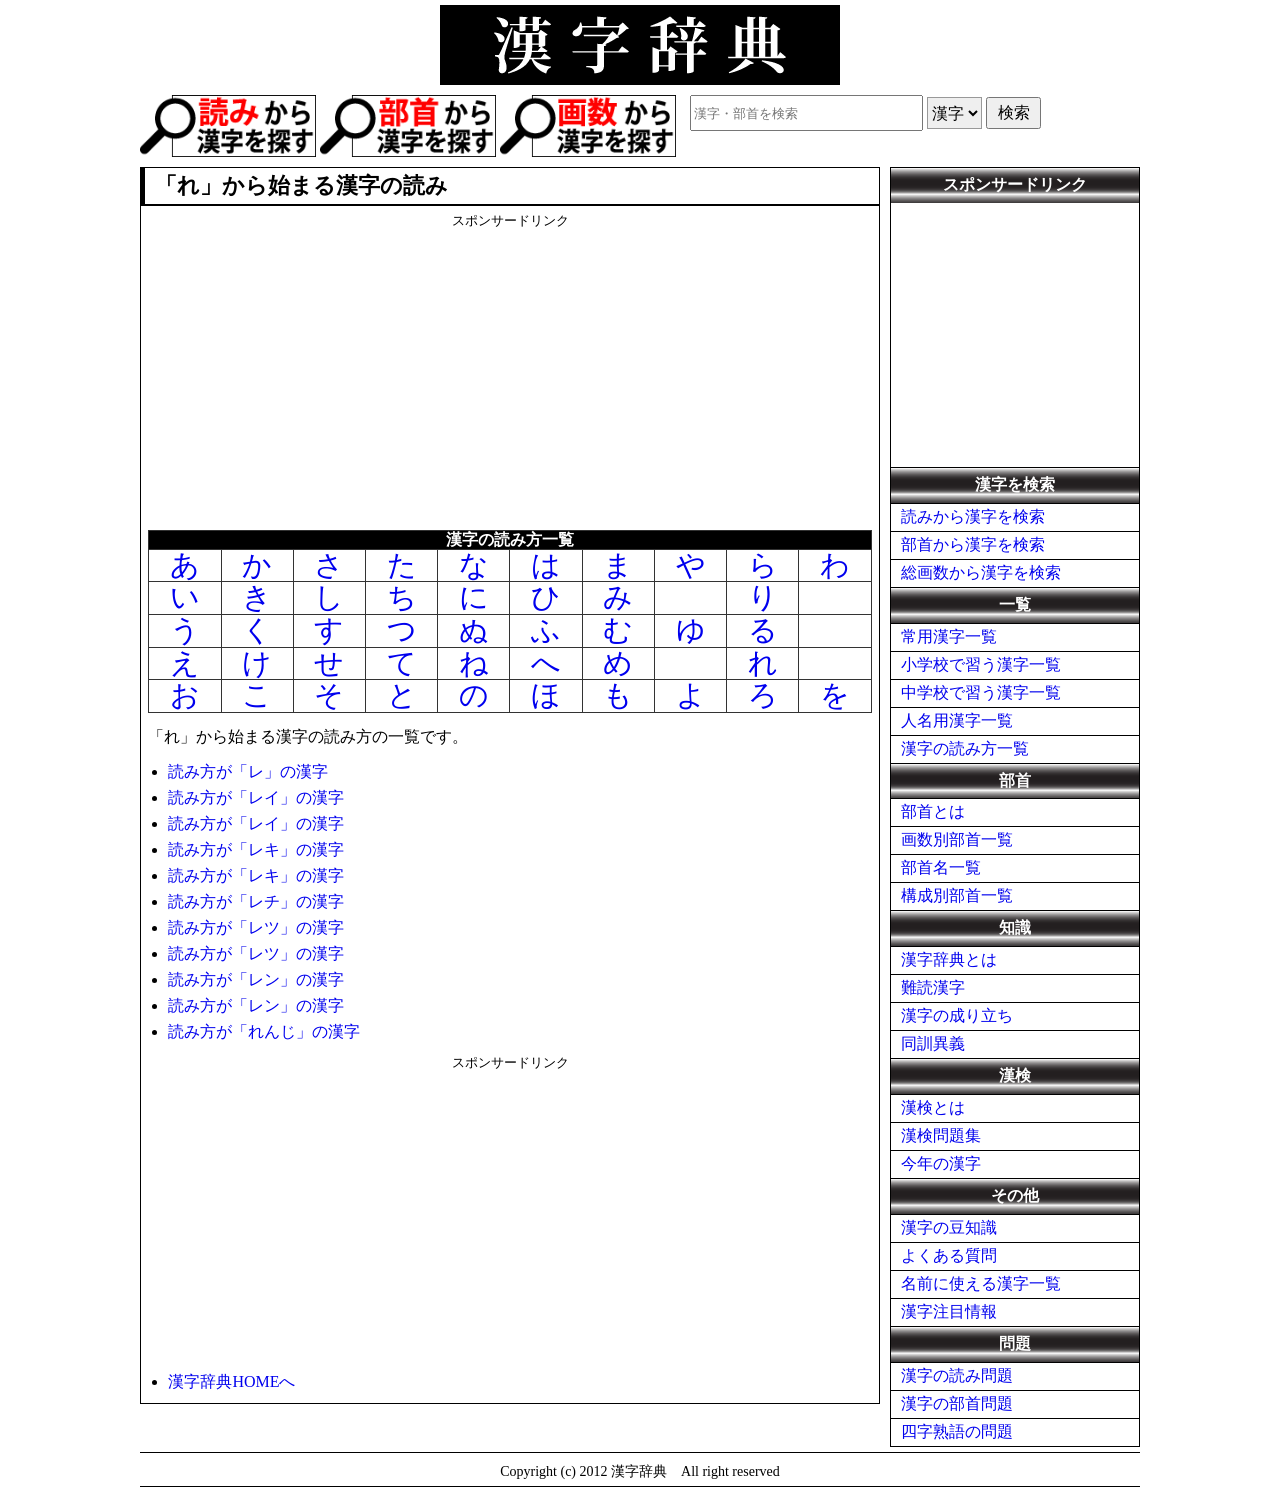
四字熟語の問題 (957, 1431)
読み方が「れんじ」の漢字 (264, 1031)
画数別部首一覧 (957, 839)
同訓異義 (933, 1043)
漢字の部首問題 (957, 1403)
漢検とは (933, 1107)
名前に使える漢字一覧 (981, 1283)
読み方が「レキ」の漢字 (256, 849)
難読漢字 (933, 987)
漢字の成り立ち (957, 1015)
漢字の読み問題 (957, 1375)
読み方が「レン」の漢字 (256, 979)
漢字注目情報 (949, 1311)
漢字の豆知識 (949, 1227)
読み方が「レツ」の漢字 (256, 927)
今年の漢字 (941, 1163)
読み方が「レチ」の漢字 (256, 901)
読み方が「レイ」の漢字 (256, 797)
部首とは (933, 811)
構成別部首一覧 (957, 895)
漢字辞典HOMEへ (231, 1381)
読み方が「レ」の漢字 (248, 771)
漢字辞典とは (949, 959)
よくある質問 (949, 1255)
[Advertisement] (510, 370)
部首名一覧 (941, 867)
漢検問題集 (941, 1135)
